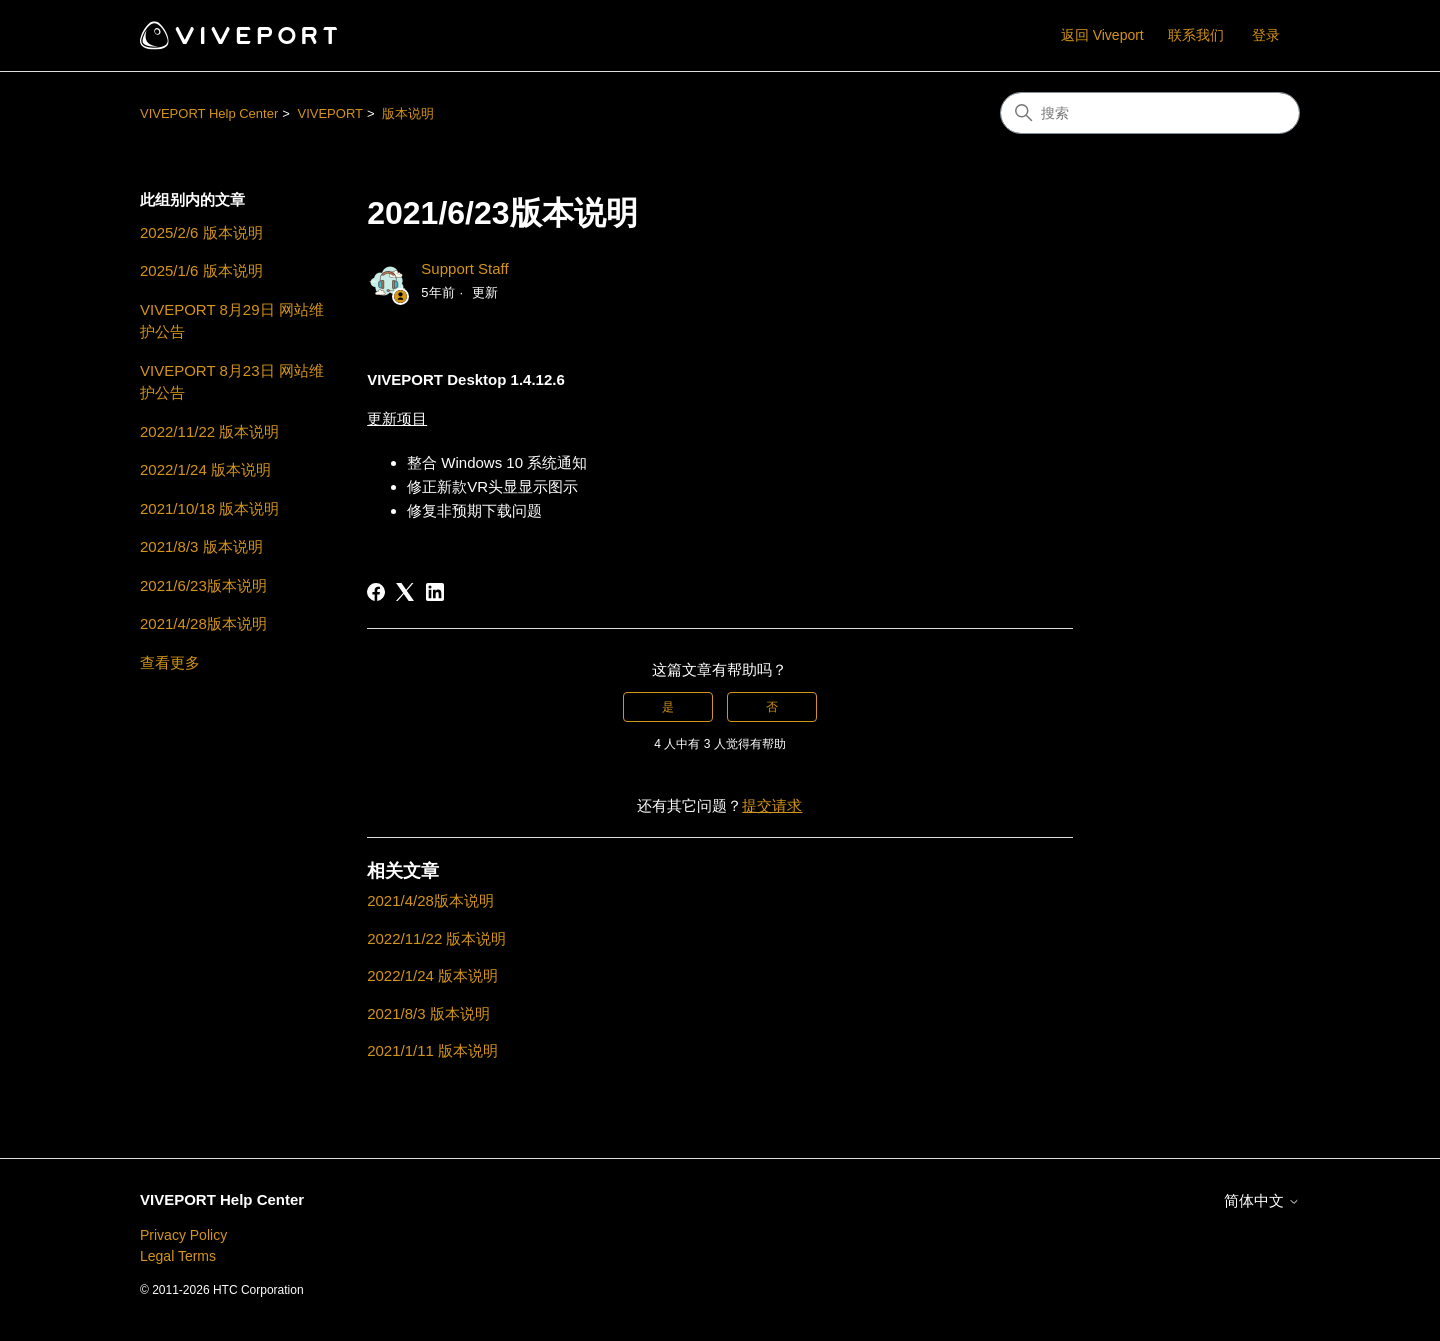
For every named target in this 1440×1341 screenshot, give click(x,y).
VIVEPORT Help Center (209, 113)
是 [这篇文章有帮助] (668, 707)
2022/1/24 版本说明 (205, 469)
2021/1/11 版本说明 (432, 1050)
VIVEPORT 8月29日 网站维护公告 (232, 321)
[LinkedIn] (435, 592)
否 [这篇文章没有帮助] (772, 707)
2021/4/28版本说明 (203, 623)
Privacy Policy (183, 1235)
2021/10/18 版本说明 (209, 508)
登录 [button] (1266, 35)
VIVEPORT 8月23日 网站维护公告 (232, 382)
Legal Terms (178, 1256)
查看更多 (170, 662)
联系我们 (1196, 35)
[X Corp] (405, 592)
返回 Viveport (1102, 35)
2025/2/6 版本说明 (201, 232)
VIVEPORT (330, 113)
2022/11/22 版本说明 (209, 431)
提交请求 (772, 805)
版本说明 (408, 113)
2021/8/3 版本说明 (201, 546)
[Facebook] (376, 592)
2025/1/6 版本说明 (201, 270)
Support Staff (464, 268)
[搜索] (1150, 113)
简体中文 (1262, 1200)
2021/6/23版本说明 (203, 585)
